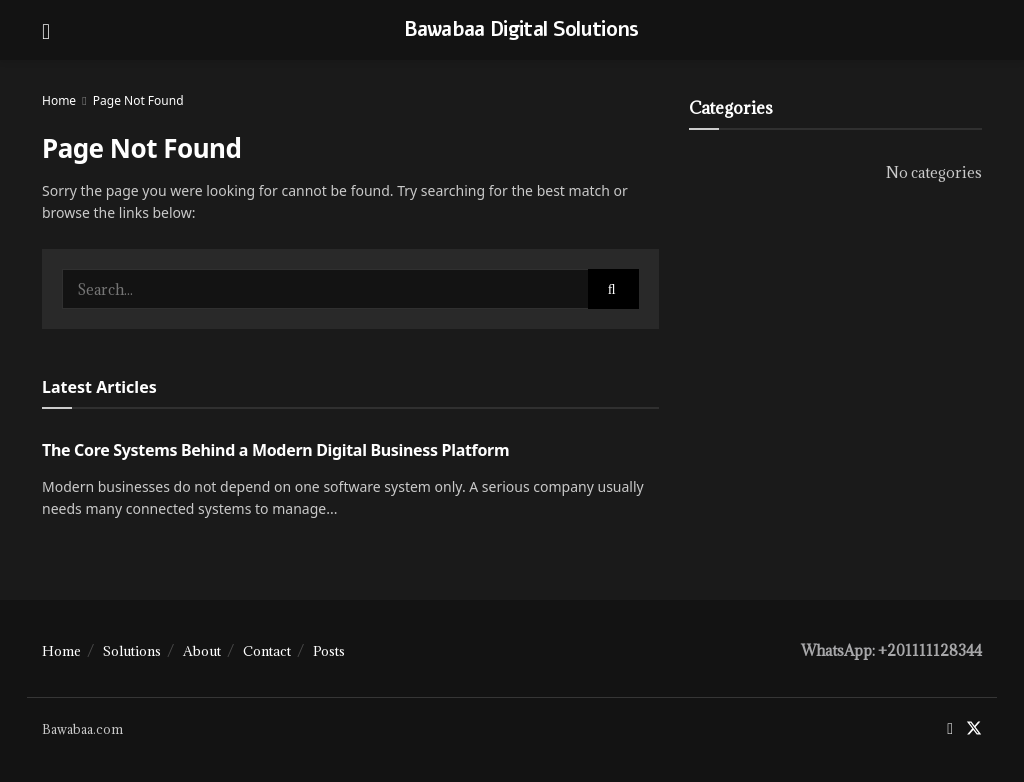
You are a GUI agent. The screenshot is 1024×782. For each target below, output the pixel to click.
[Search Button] (613, 289)
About (202, 651)
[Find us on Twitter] (974, 729)
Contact (267, 651)
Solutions (132, 651)
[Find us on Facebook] (950, 729)
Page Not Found (138, 100)
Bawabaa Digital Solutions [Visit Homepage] (521, 30)
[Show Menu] (46, 30)
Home (59, 100)
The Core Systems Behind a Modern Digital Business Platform (275, 450)
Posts (329, 651)
